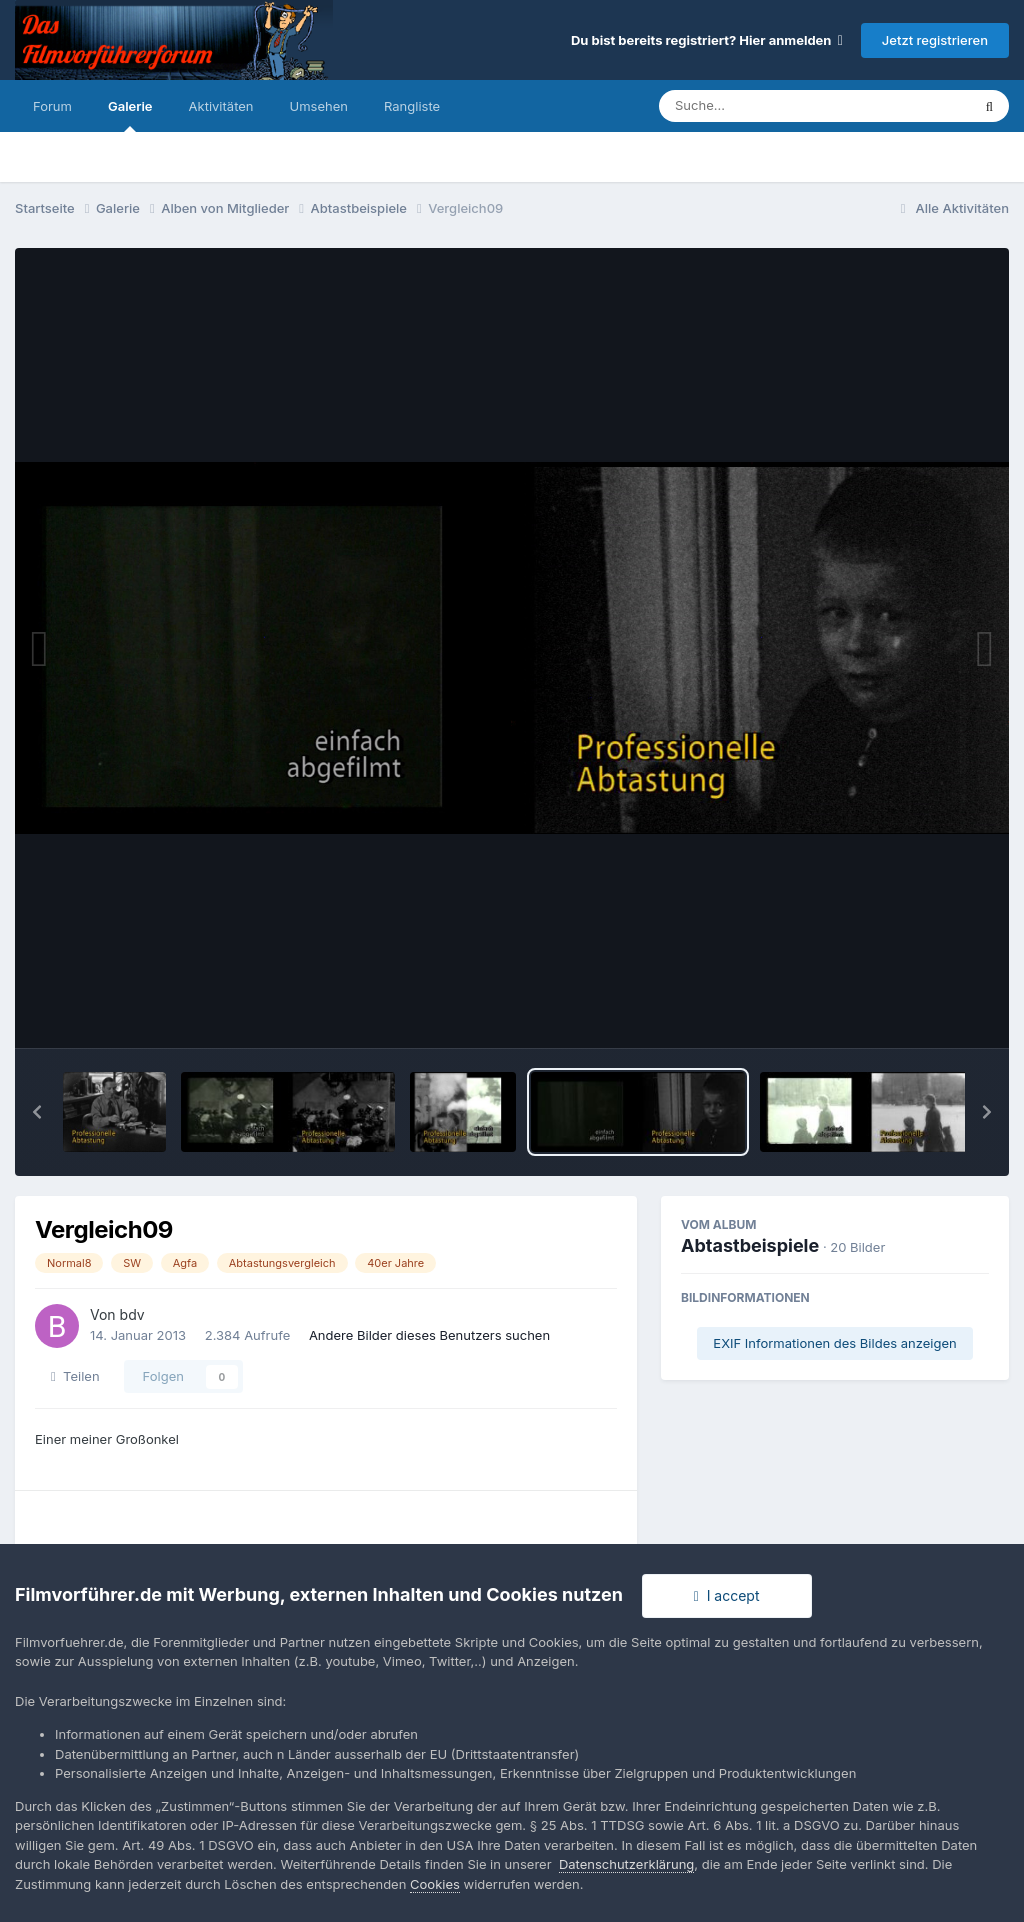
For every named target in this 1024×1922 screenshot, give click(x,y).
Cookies (435, 1884)
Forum (52, 106)
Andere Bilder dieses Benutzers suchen (429, 1335)
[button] (37, 1112)
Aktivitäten (221, 106)
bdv (132, 1314)
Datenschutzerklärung (626, 1864)
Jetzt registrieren (935, 40)
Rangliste (412, 106)
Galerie (130, 115)
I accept (727, 1595)
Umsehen (319, 106)
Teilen (75, 1376)
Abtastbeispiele (750, 1245)
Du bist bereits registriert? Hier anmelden (707, 40)
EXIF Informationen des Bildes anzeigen (834, 1343)
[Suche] (774, 106)
